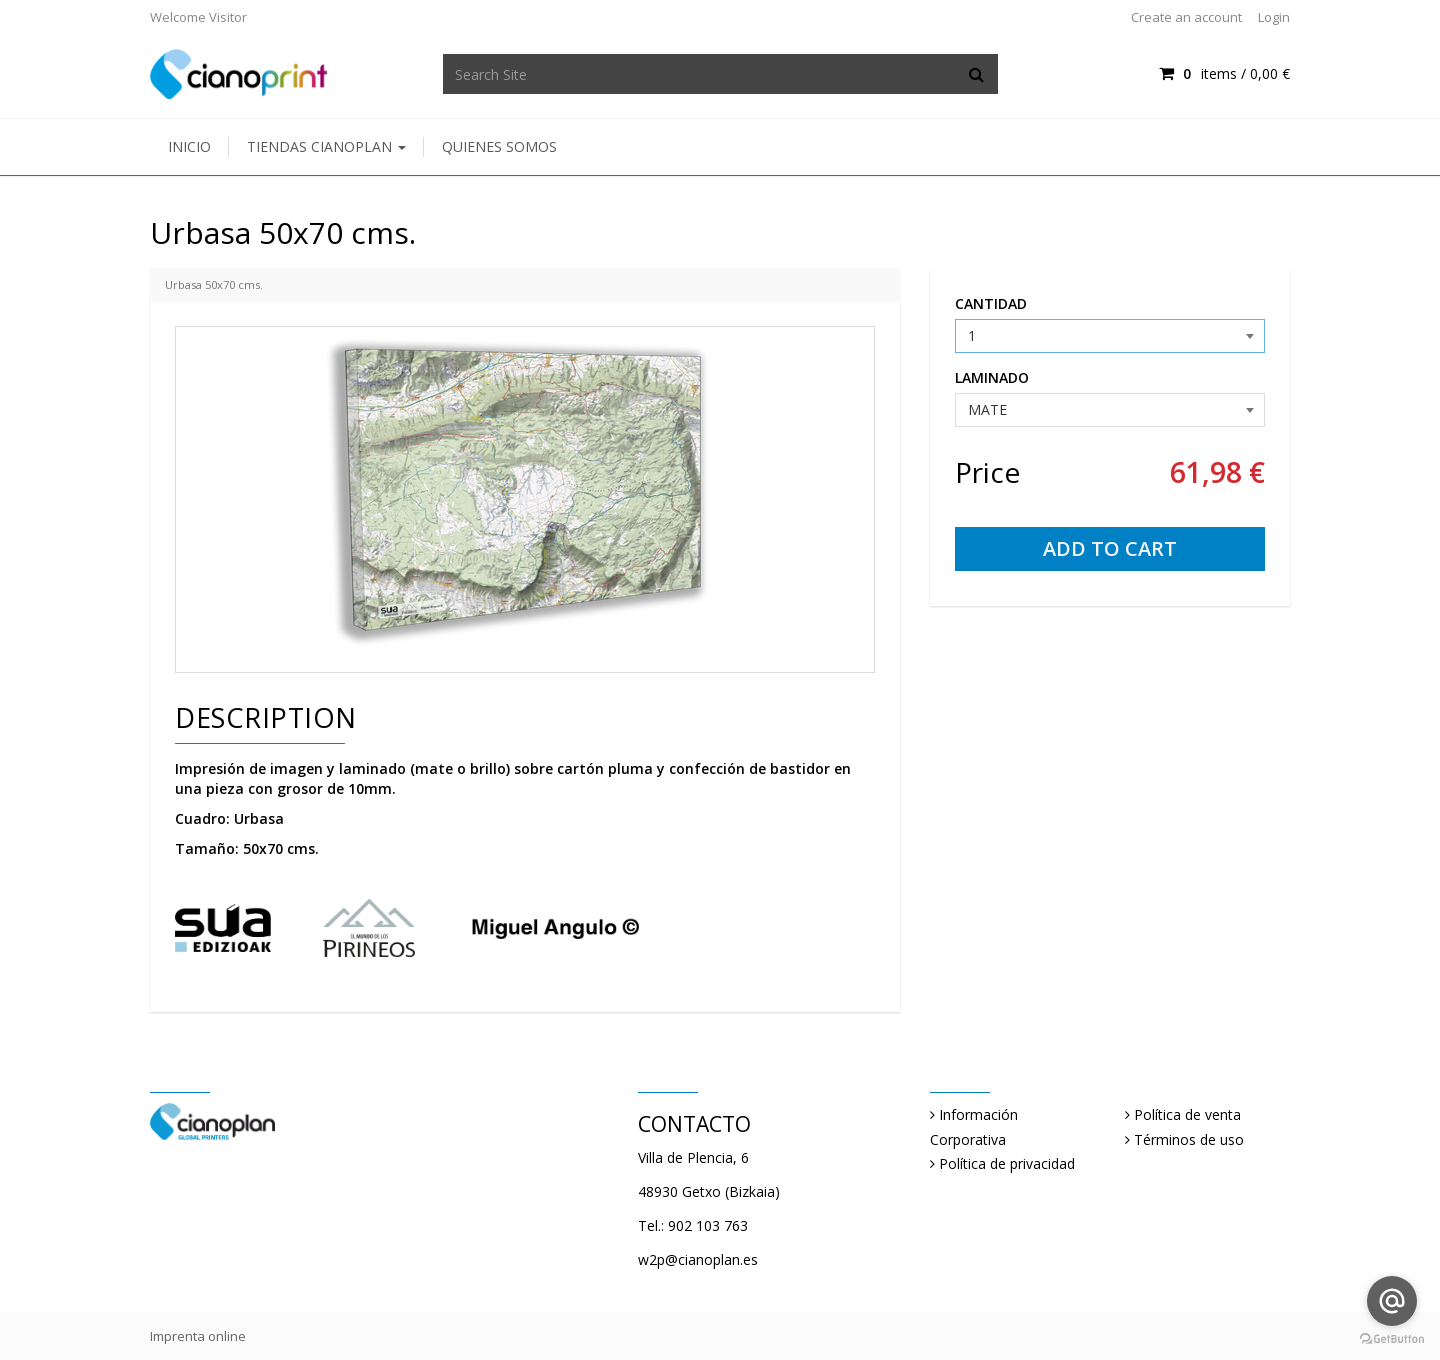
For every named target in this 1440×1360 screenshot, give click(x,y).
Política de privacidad (1007, 1163)
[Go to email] (1392, 1301)
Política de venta (1187, 1114)
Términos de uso (1189, 1139)
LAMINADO (992, 377)
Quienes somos (499, 146)
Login (1274, 17)
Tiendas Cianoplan (326, 146)
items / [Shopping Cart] (1224, 73)
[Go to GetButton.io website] (1392, 1339)
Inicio (189, 146)
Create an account (1186, 17)
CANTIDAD (991, 303)
